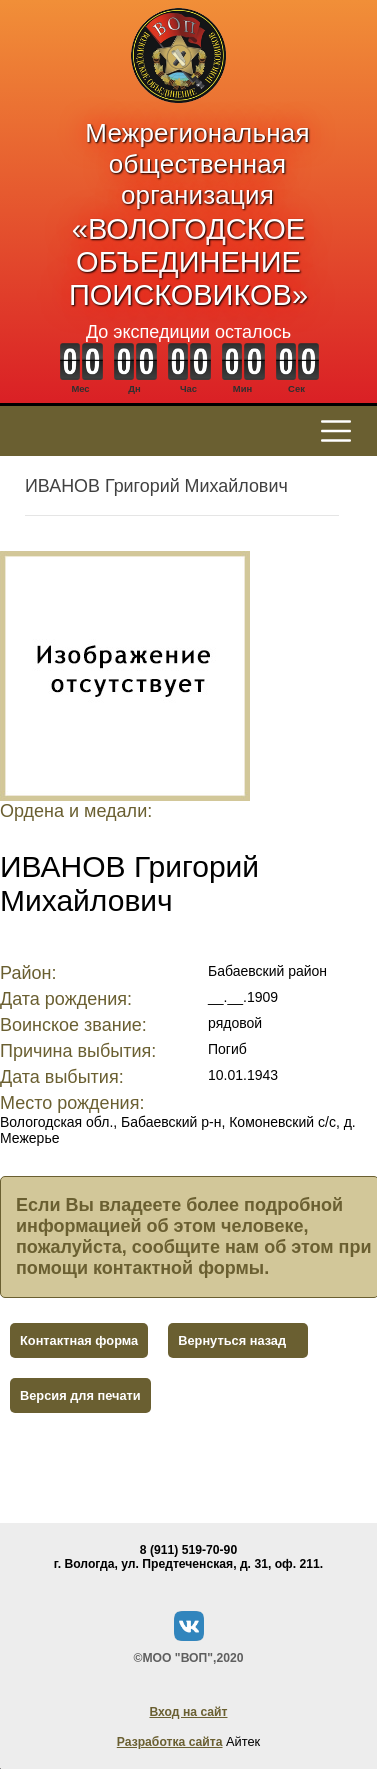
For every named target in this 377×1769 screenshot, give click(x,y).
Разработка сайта (170, 1742)
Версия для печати (80, 1395)
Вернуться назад (232, 1340)
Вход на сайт (188, 1712)
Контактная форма (79, 1340)
